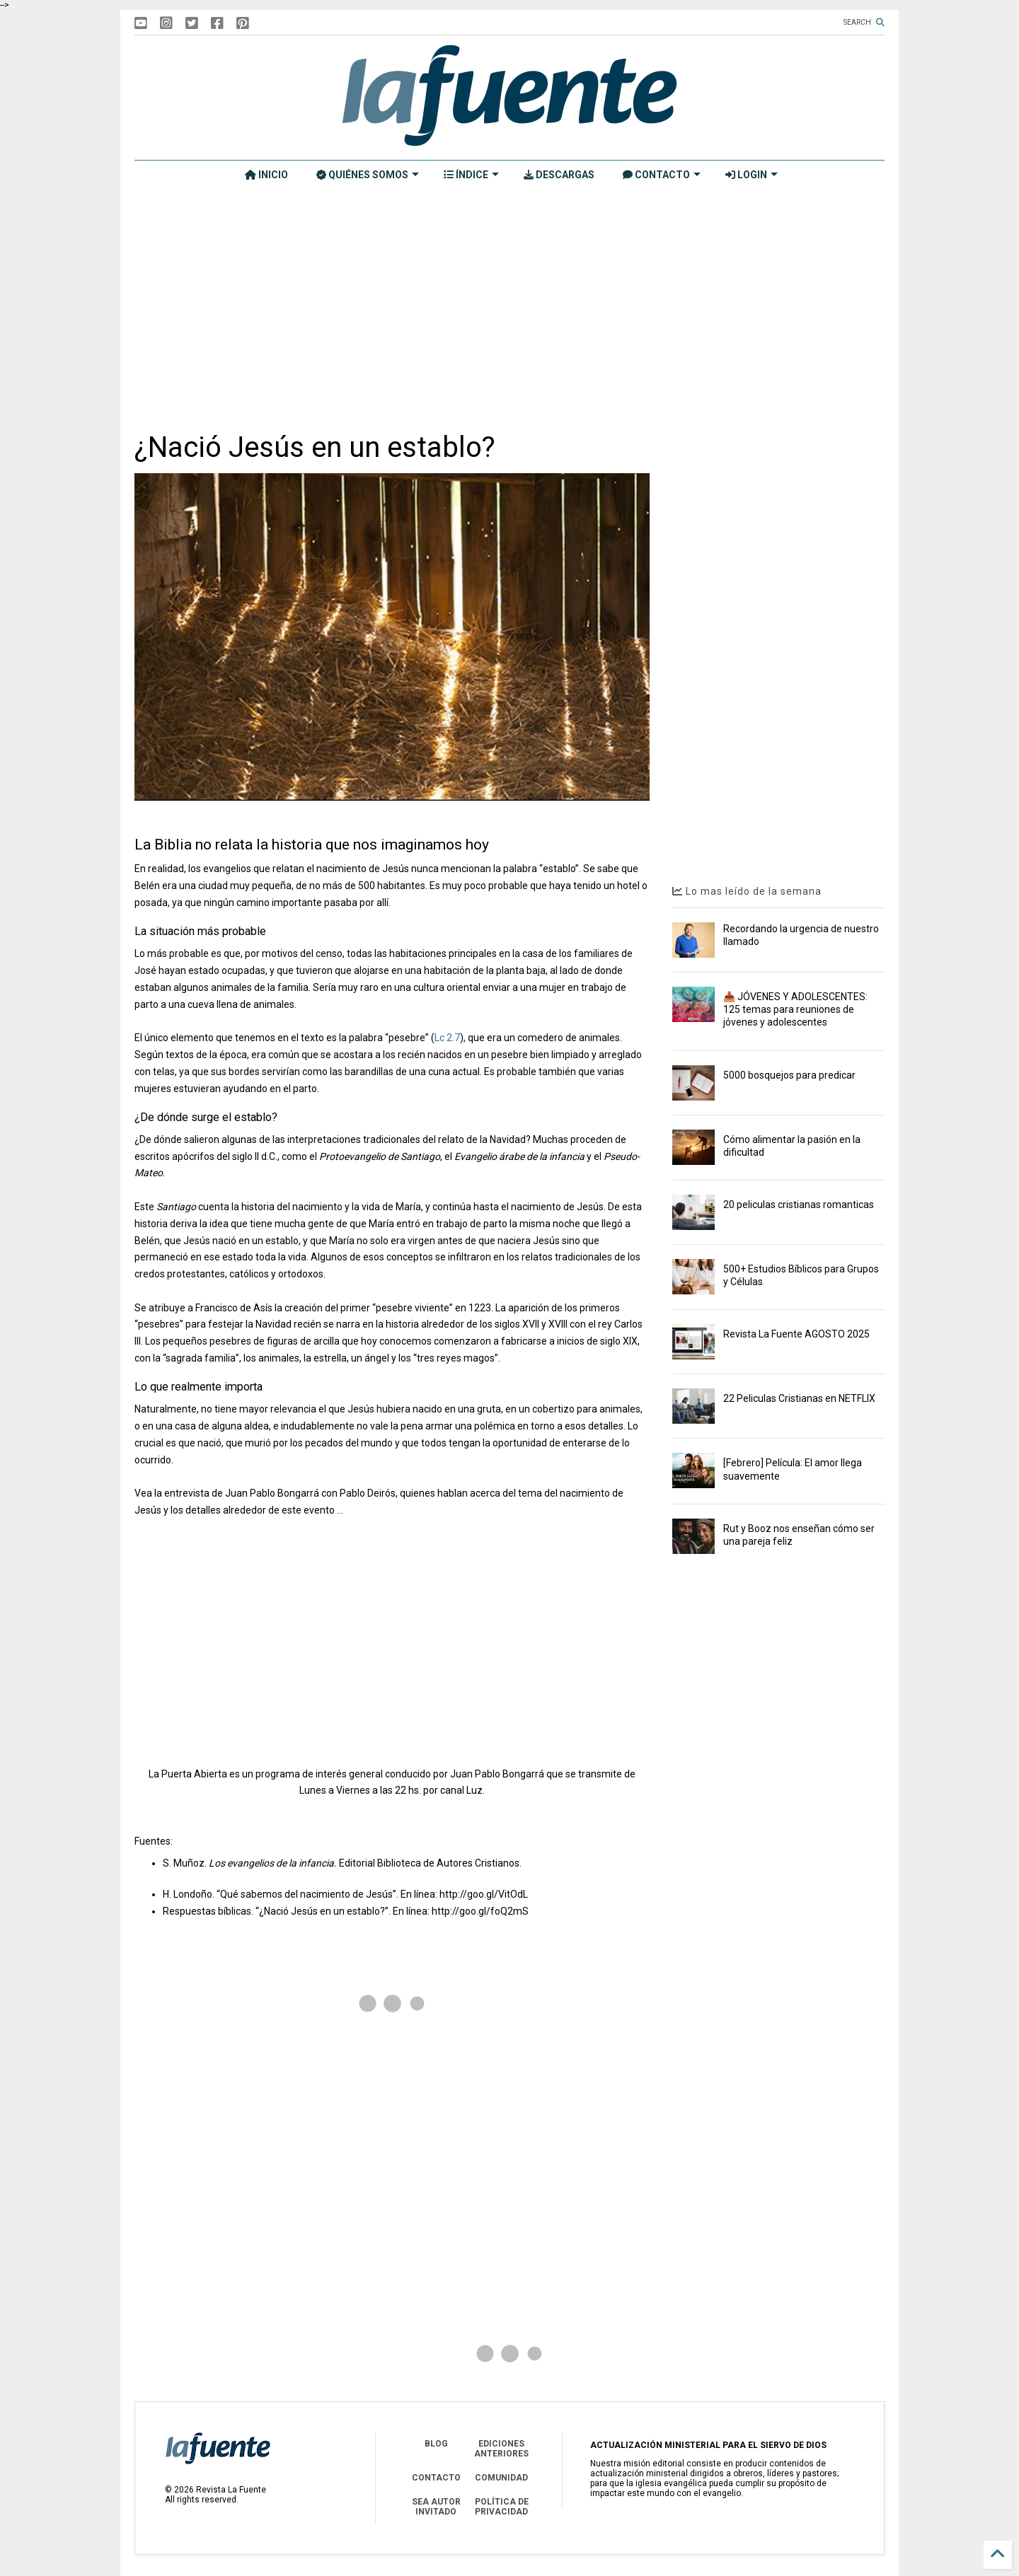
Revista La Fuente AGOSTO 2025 (796, 1334)
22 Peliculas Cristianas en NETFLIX (799, 1398)
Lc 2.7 (447, 1037)
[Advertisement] (509, 309)
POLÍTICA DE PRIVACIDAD (502, 2507)
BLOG (436, 2444)
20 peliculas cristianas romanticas (798, 1204)
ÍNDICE (471, 174)
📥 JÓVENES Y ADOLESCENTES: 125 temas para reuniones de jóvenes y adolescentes (795, 1009)
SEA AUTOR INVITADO (436, 2507)
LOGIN (751, 174)
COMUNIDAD (501, 2478)
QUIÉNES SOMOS (367, 174)
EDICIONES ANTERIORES (501, 2449)
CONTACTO (662, 174)
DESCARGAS (559, 174)
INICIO (266, 174)
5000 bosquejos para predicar (789, 1075)
